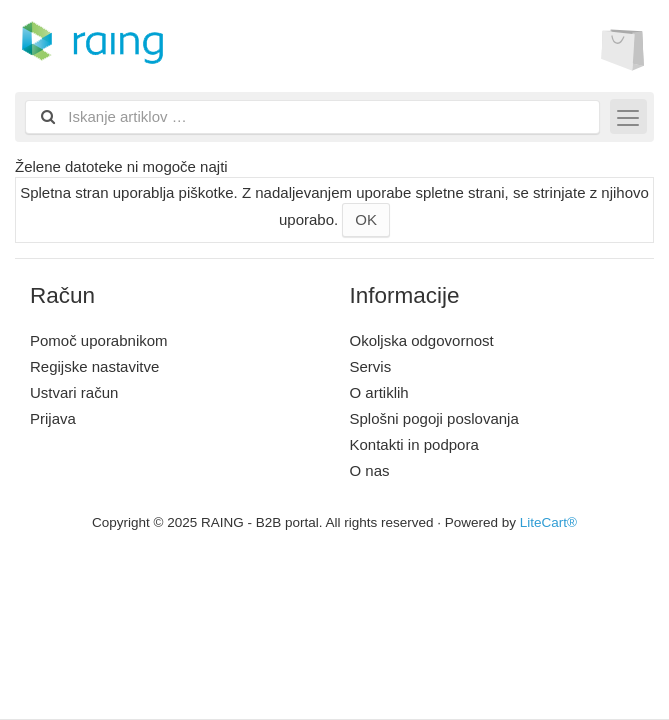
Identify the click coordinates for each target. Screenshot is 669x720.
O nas (370, 470)
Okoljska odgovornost (422, 340)
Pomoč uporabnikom (99, 340)
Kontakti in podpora (414, 444)
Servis (371, 366)
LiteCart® (548, 522)
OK (366, 219)
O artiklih (379, 392)
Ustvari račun (74, 392)
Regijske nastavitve (94, 366)
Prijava (53, 418)
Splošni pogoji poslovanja (434, 418)
